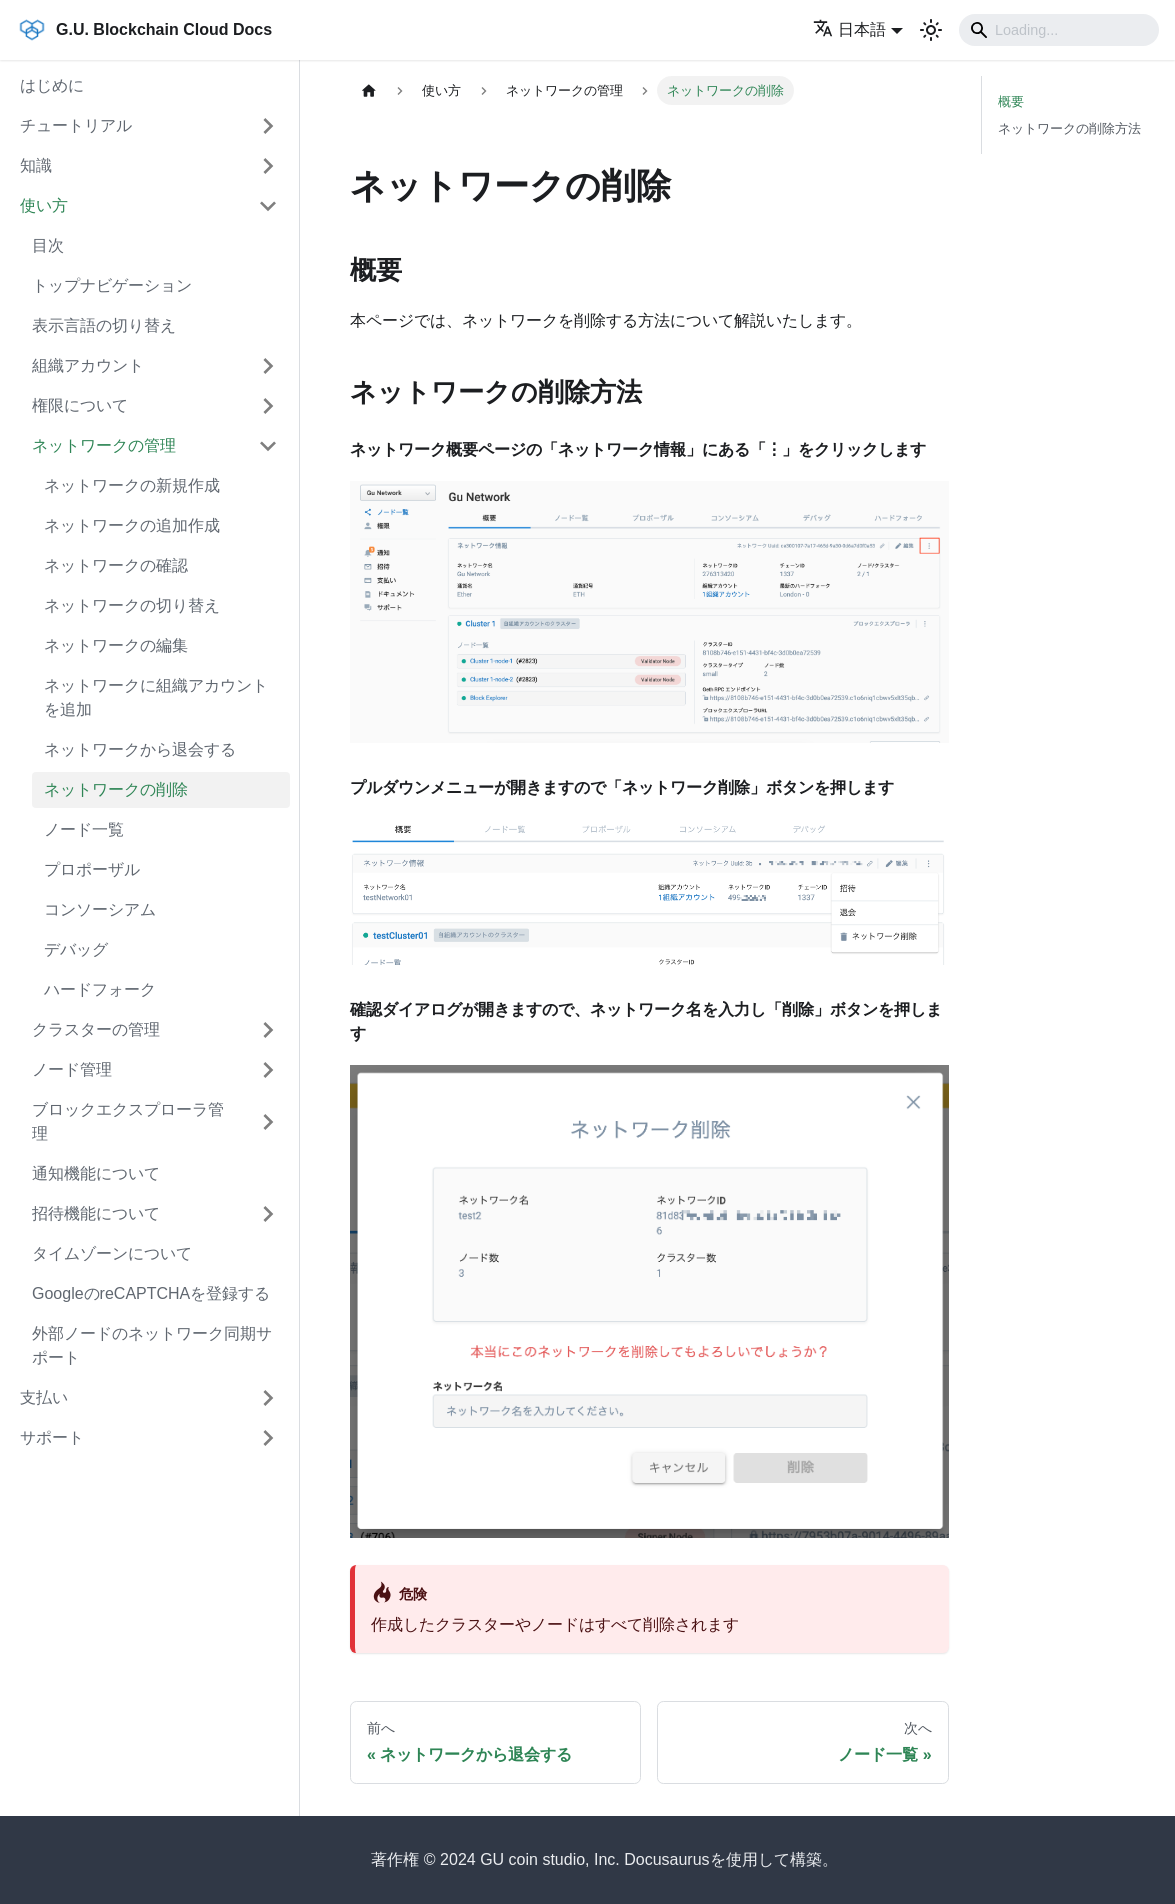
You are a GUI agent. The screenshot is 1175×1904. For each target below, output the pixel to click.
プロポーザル (92, 869)
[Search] (1059, 30)
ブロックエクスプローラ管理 (128, 1121)
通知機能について (96, 1173)
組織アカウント (88, 365)
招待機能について (96, 1213)
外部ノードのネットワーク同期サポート (152, 1345)
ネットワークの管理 (104, 445)
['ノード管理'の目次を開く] (268, 1070)
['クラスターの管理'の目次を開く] (268, 1030)
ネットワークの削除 (116, 789)
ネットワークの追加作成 (132, 525)
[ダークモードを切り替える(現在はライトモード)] (931, 30)
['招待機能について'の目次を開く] (268, 1214)
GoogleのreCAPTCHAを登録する (151, 1293)
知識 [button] (36, 165)
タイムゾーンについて (112, 1253)
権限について (80, 405)
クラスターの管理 (96, 1029)
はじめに (52, 85)
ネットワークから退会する (140, 749)
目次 (48, 245)
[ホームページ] (369, 90)
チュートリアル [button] (76, 125)
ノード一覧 (84, 829)
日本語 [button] (849, 29)
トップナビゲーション (112, 285)
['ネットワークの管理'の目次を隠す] (268, 446)
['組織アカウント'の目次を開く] (268, 366)
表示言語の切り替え (104, 325)
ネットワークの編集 (116, 645)
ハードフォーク (100, 989)
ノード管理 (72, 1069)
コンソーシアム (100, 909)
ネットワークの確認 (116, 565)
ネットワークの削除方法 (1069, 128)
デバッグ (76, 949)
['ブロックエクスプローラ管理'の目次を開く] (268, 1122)
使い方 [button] (44, 205)
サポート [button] (52, 1437)
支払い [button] (44, 1397)
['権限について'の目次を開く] (268, 406)
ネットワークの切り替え (132, 605)
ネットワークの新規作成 (132, 485)
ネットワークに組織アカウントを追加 (156, 697)
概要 (1011, 101)
